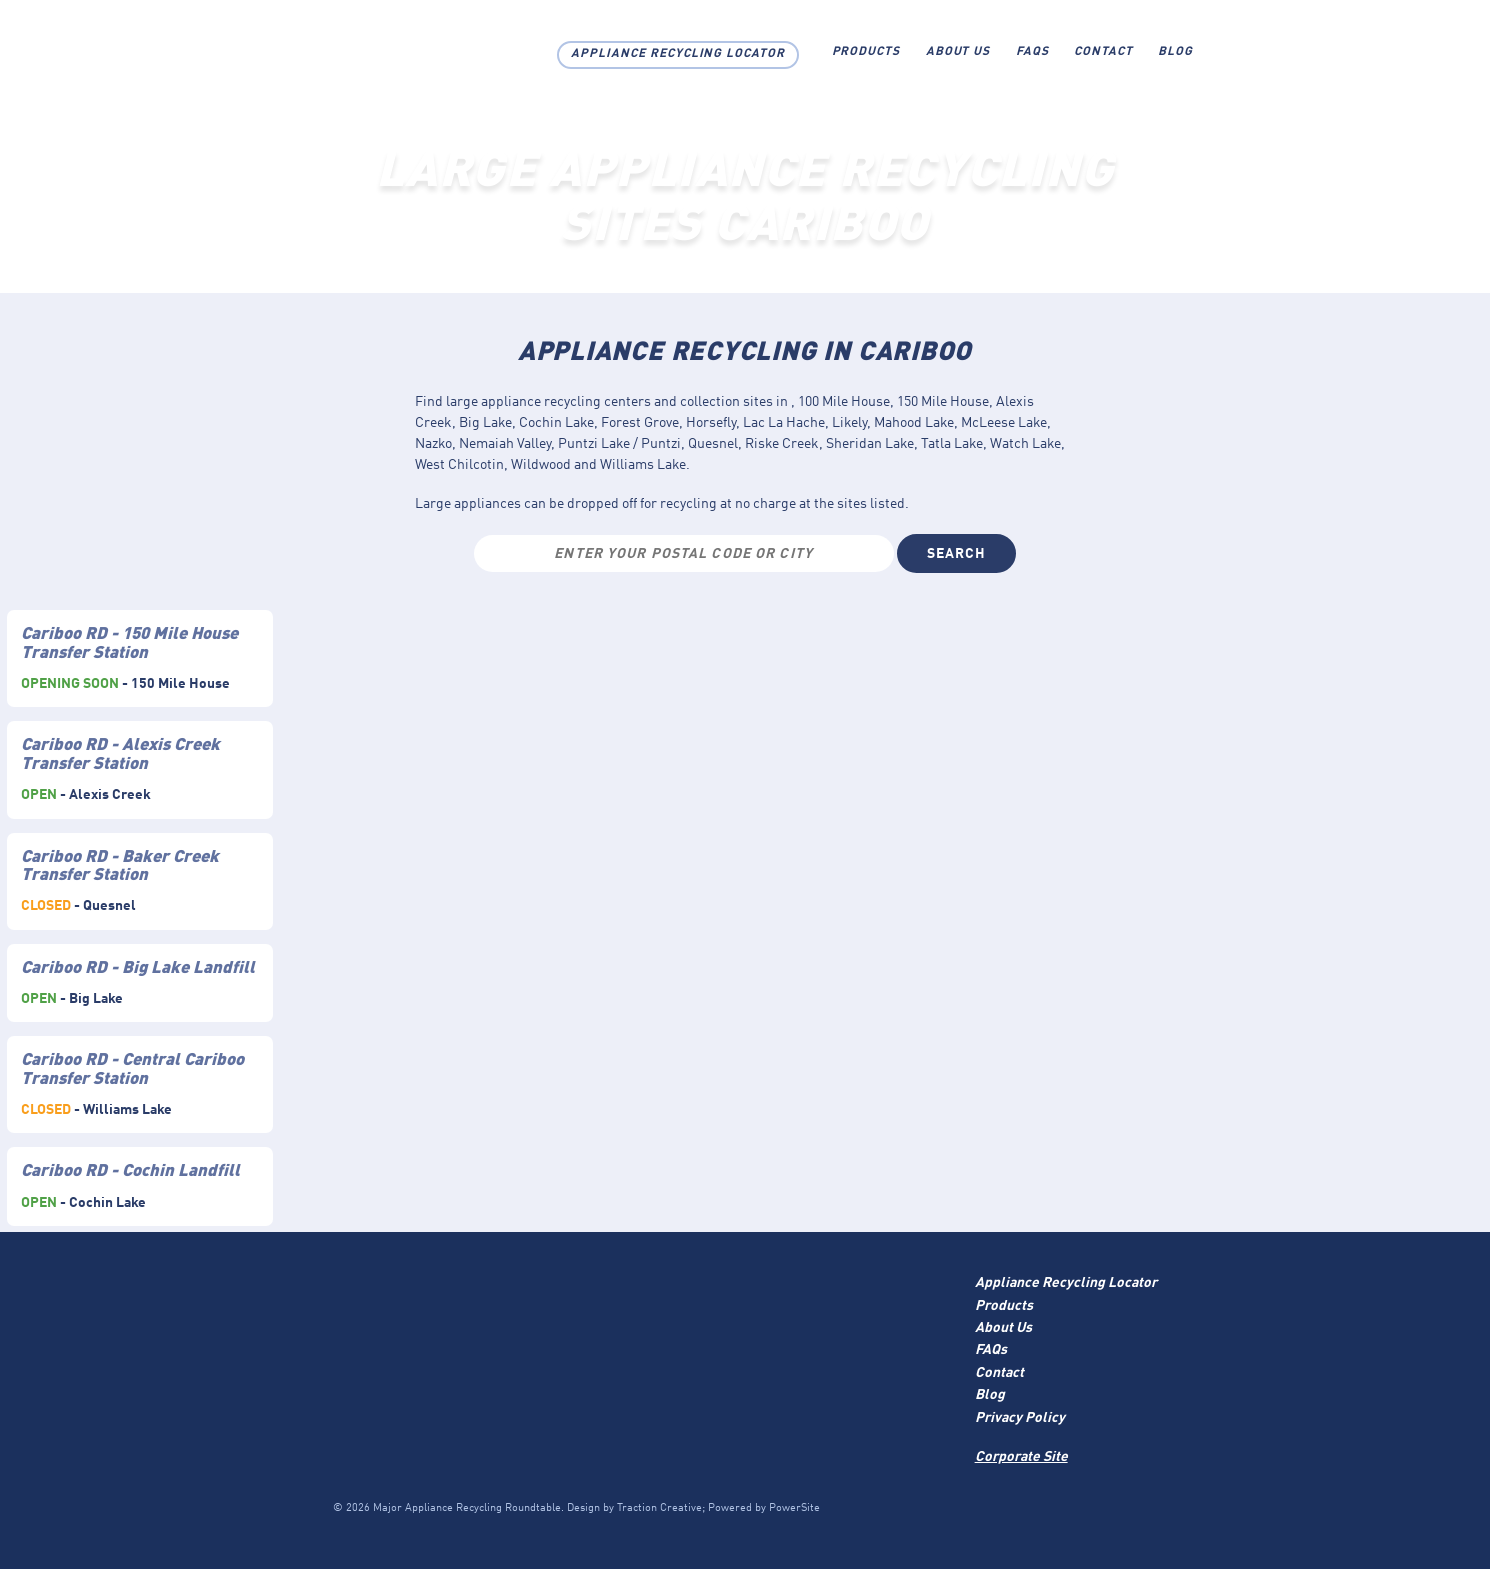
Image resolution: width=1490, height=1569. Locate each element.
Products (866, 52)
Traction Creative (659, 1508)
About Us (958, 52)
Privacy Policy (1020, 1418)
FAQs (1032, 52)
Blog (1175, 52)
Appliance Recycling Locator (678, 54)
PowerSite (794, 1508)
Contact (1103, 52)
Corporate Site (1021, 1457)
